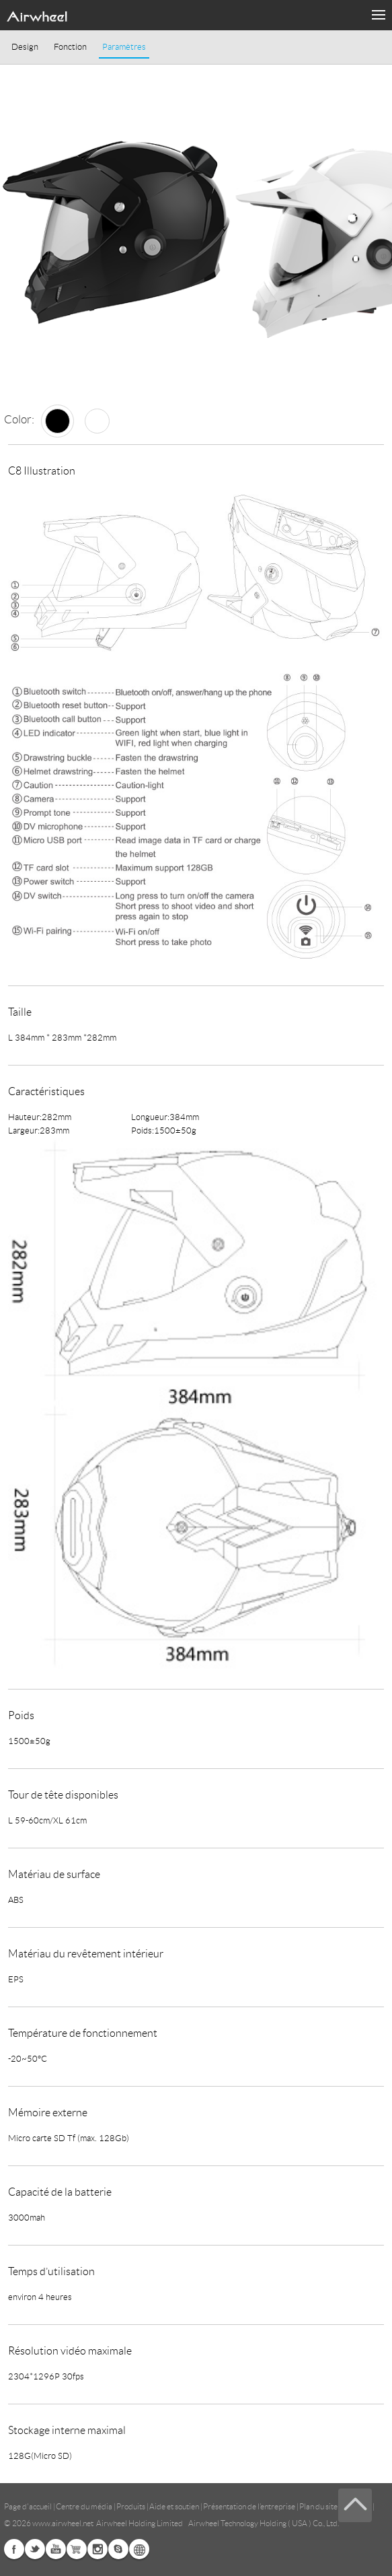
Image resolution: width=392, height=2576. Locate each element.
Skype (118, 2549)
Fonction (70, 47)
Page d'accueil (28, 2506)
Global (139, 2549)
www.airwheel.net (62, 2523)
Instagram (97, 2549)
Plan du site (318, 2506)
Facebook (14, 2549)
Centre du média (84, 2506)
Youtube (56, 2549)
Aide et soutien (174, 2506)
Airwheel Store (77, 2549)
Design (24, 47)
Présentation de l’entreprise (249, 2506)
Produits (130, 2506)
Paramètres (124, 47)
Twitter (35, 2549)
